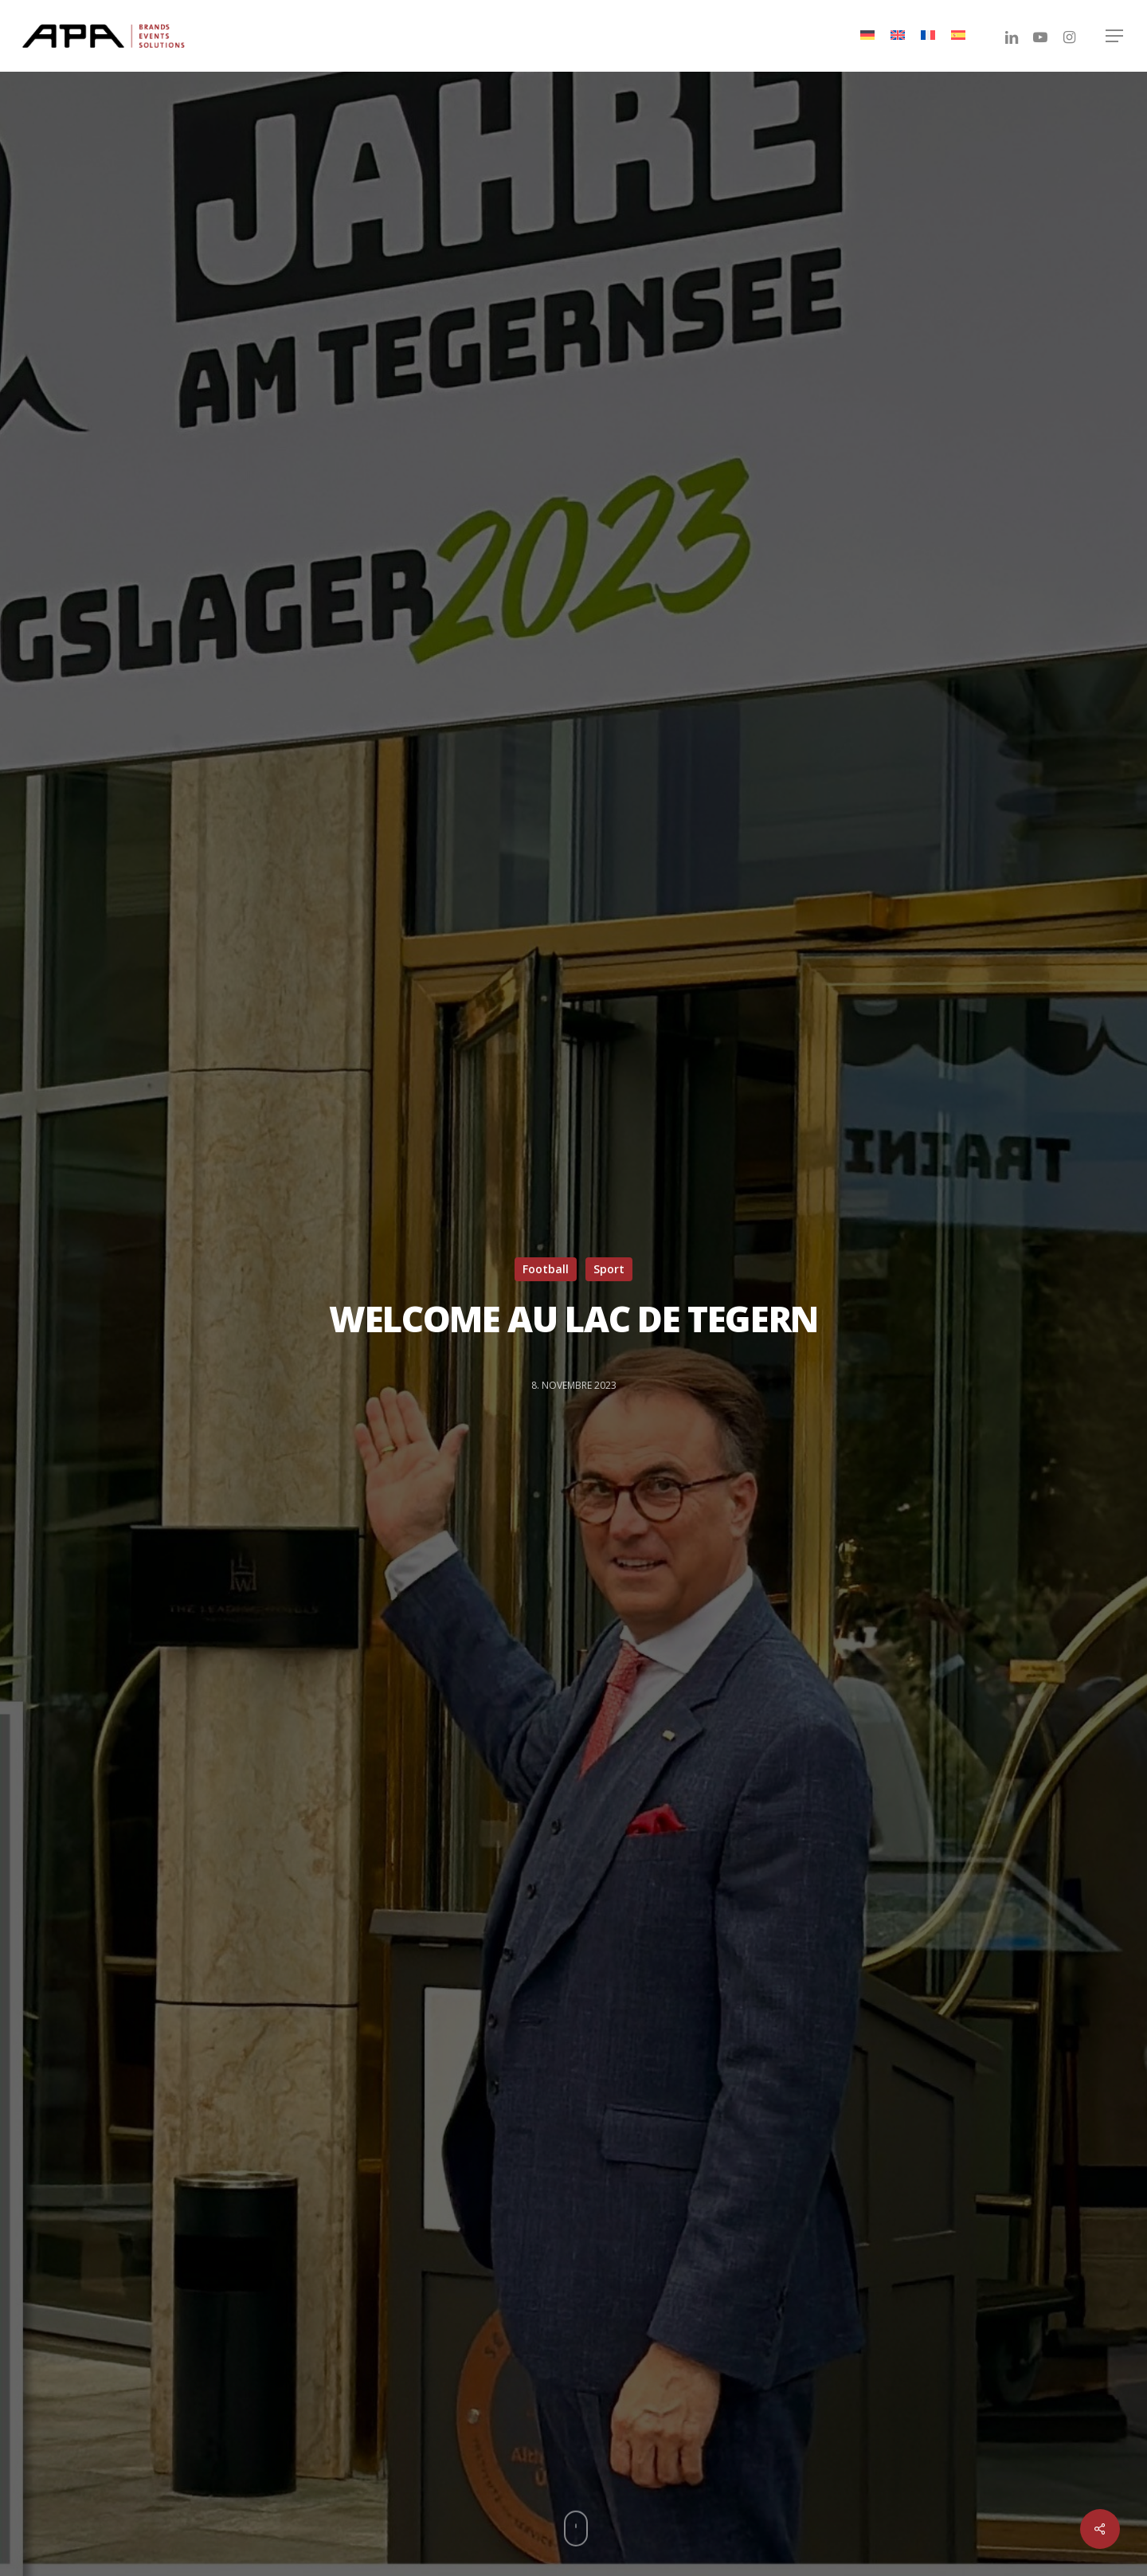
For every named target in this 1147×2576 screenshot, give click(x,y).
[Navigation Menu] (1115, 36)
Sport (608, 1268)
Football (546, 1268)
